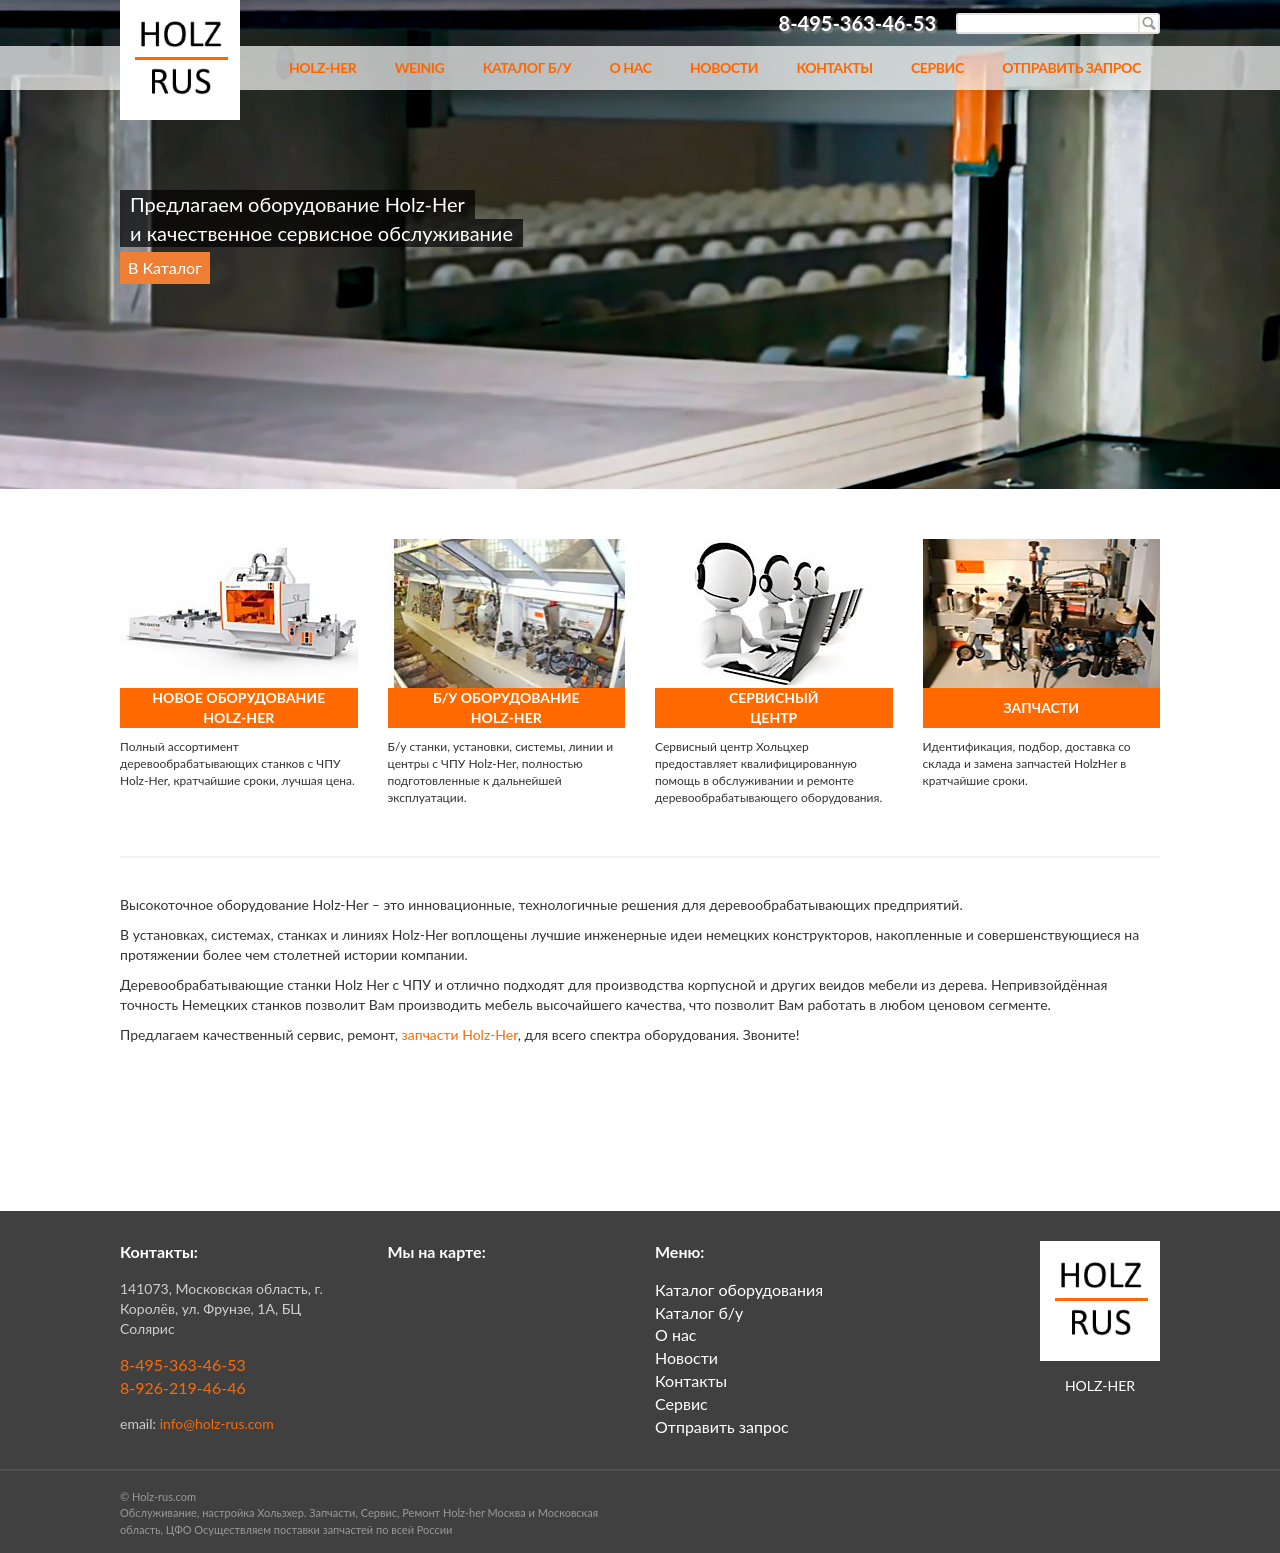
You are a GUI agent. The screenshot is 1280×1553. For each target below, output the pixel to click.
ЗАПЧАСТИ (1041, 707)
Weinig (420, 67)
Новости (724, 67)
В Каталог (165, 267)
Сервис (937, 67)
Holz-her (323, 67)
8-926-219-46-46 (183, 1387)
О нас (630, 67)
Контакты (834, 67)
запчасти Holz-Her (460, 1034)
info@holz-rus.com (217, 1423)
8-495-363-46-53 (183, 1364)
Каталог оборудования (739, 1289)
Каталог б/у (527, 67)
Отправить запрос (1071, 67)
